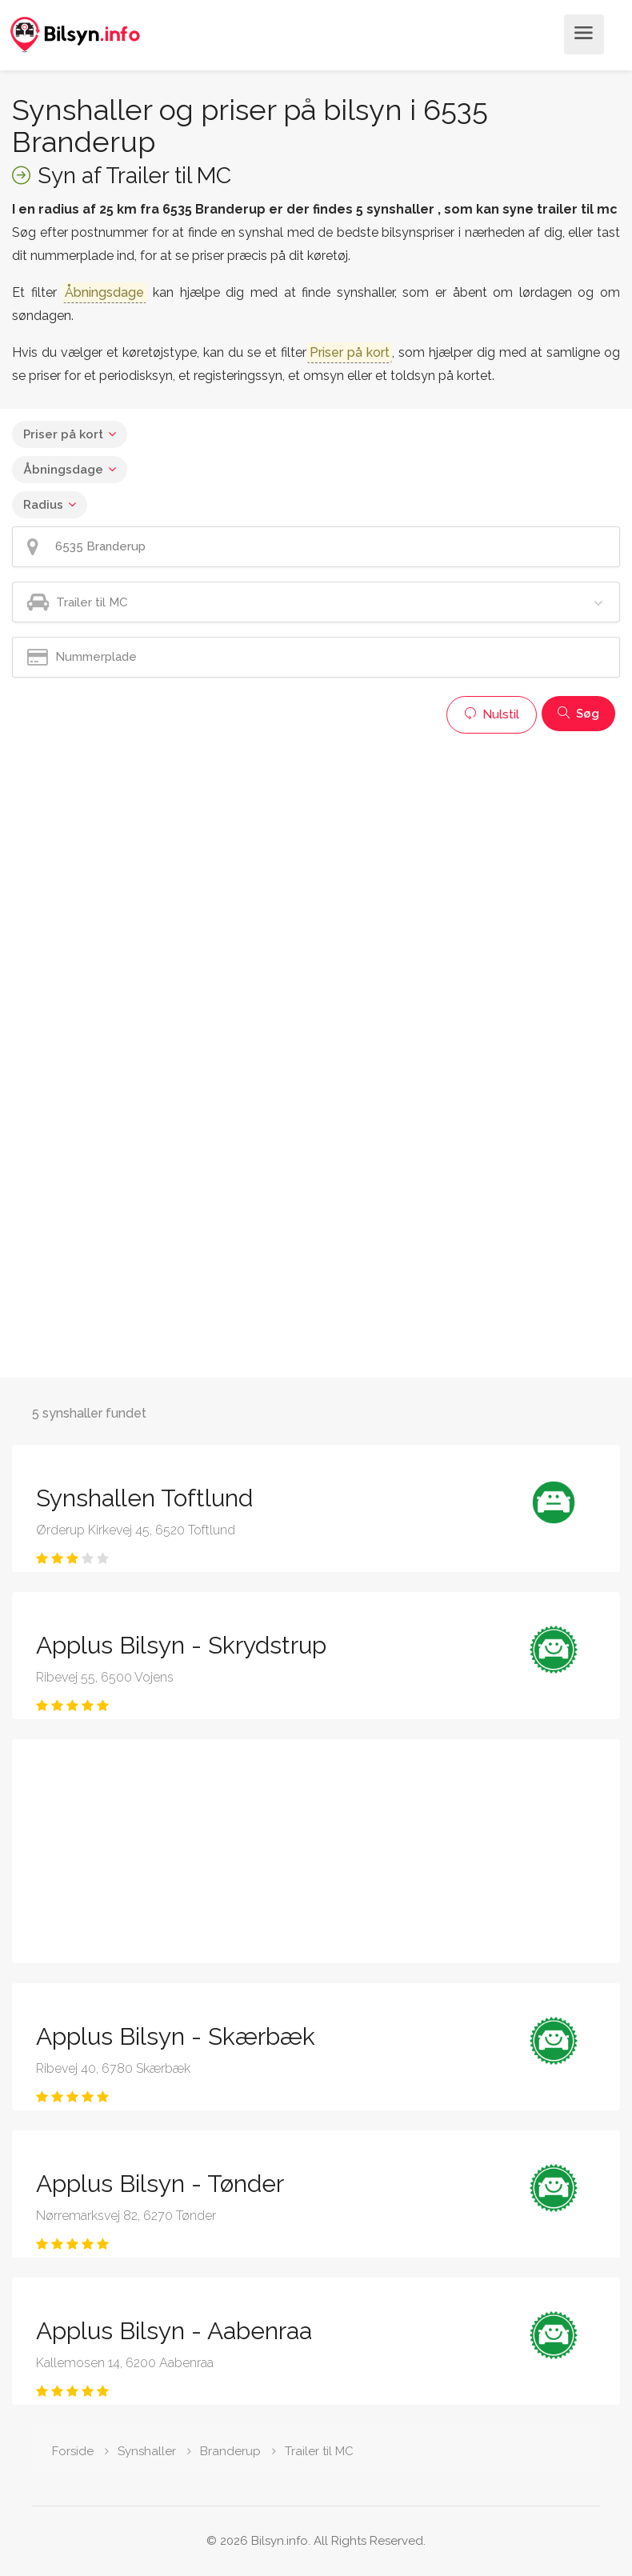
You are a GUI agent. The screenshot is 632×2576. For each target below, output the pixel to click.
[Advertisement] (315, 854)
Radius (43, 505)
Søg (578, 713)
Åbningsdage (63, 469)
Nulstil (491, 714)
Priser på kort (63, 434)
